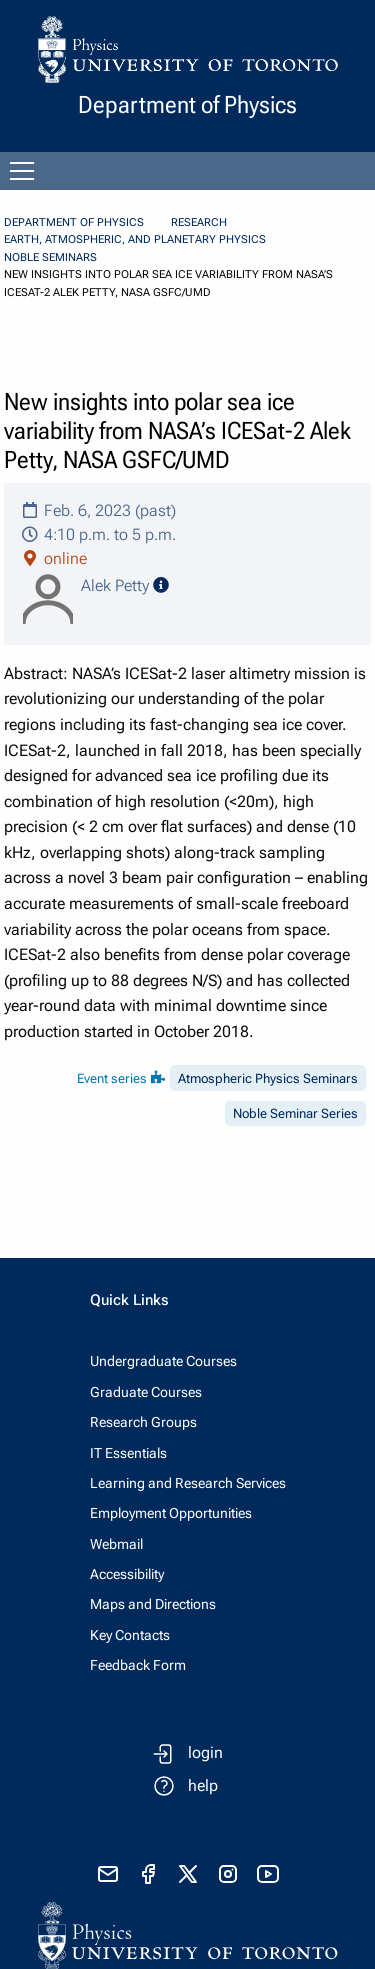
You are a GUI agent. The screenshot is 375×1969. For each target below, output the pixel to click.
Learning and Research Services (188, 1483)
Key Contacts (130, 1635)
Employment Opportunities (171, 1513)
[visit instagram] (228, 1874)
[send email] (108, 1874)
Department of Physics (74, 222)
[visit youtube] (268, 1874)
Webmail (116, 1544)
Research (199, 222)
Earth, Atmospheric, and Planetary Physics (135, 239)
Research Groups (143, 1422)
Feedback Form (138, 1665)
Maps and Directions (153, 1604)
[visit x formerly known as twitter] (188, 1874)
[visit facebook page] (148, 1874)
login (205, 1752)
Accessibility (127, 1574)
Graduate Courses (146, 1392)
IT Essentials (128, 1453)
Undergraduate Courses (163, 1361)
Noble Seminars (50, 257)
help (203, 1785)
